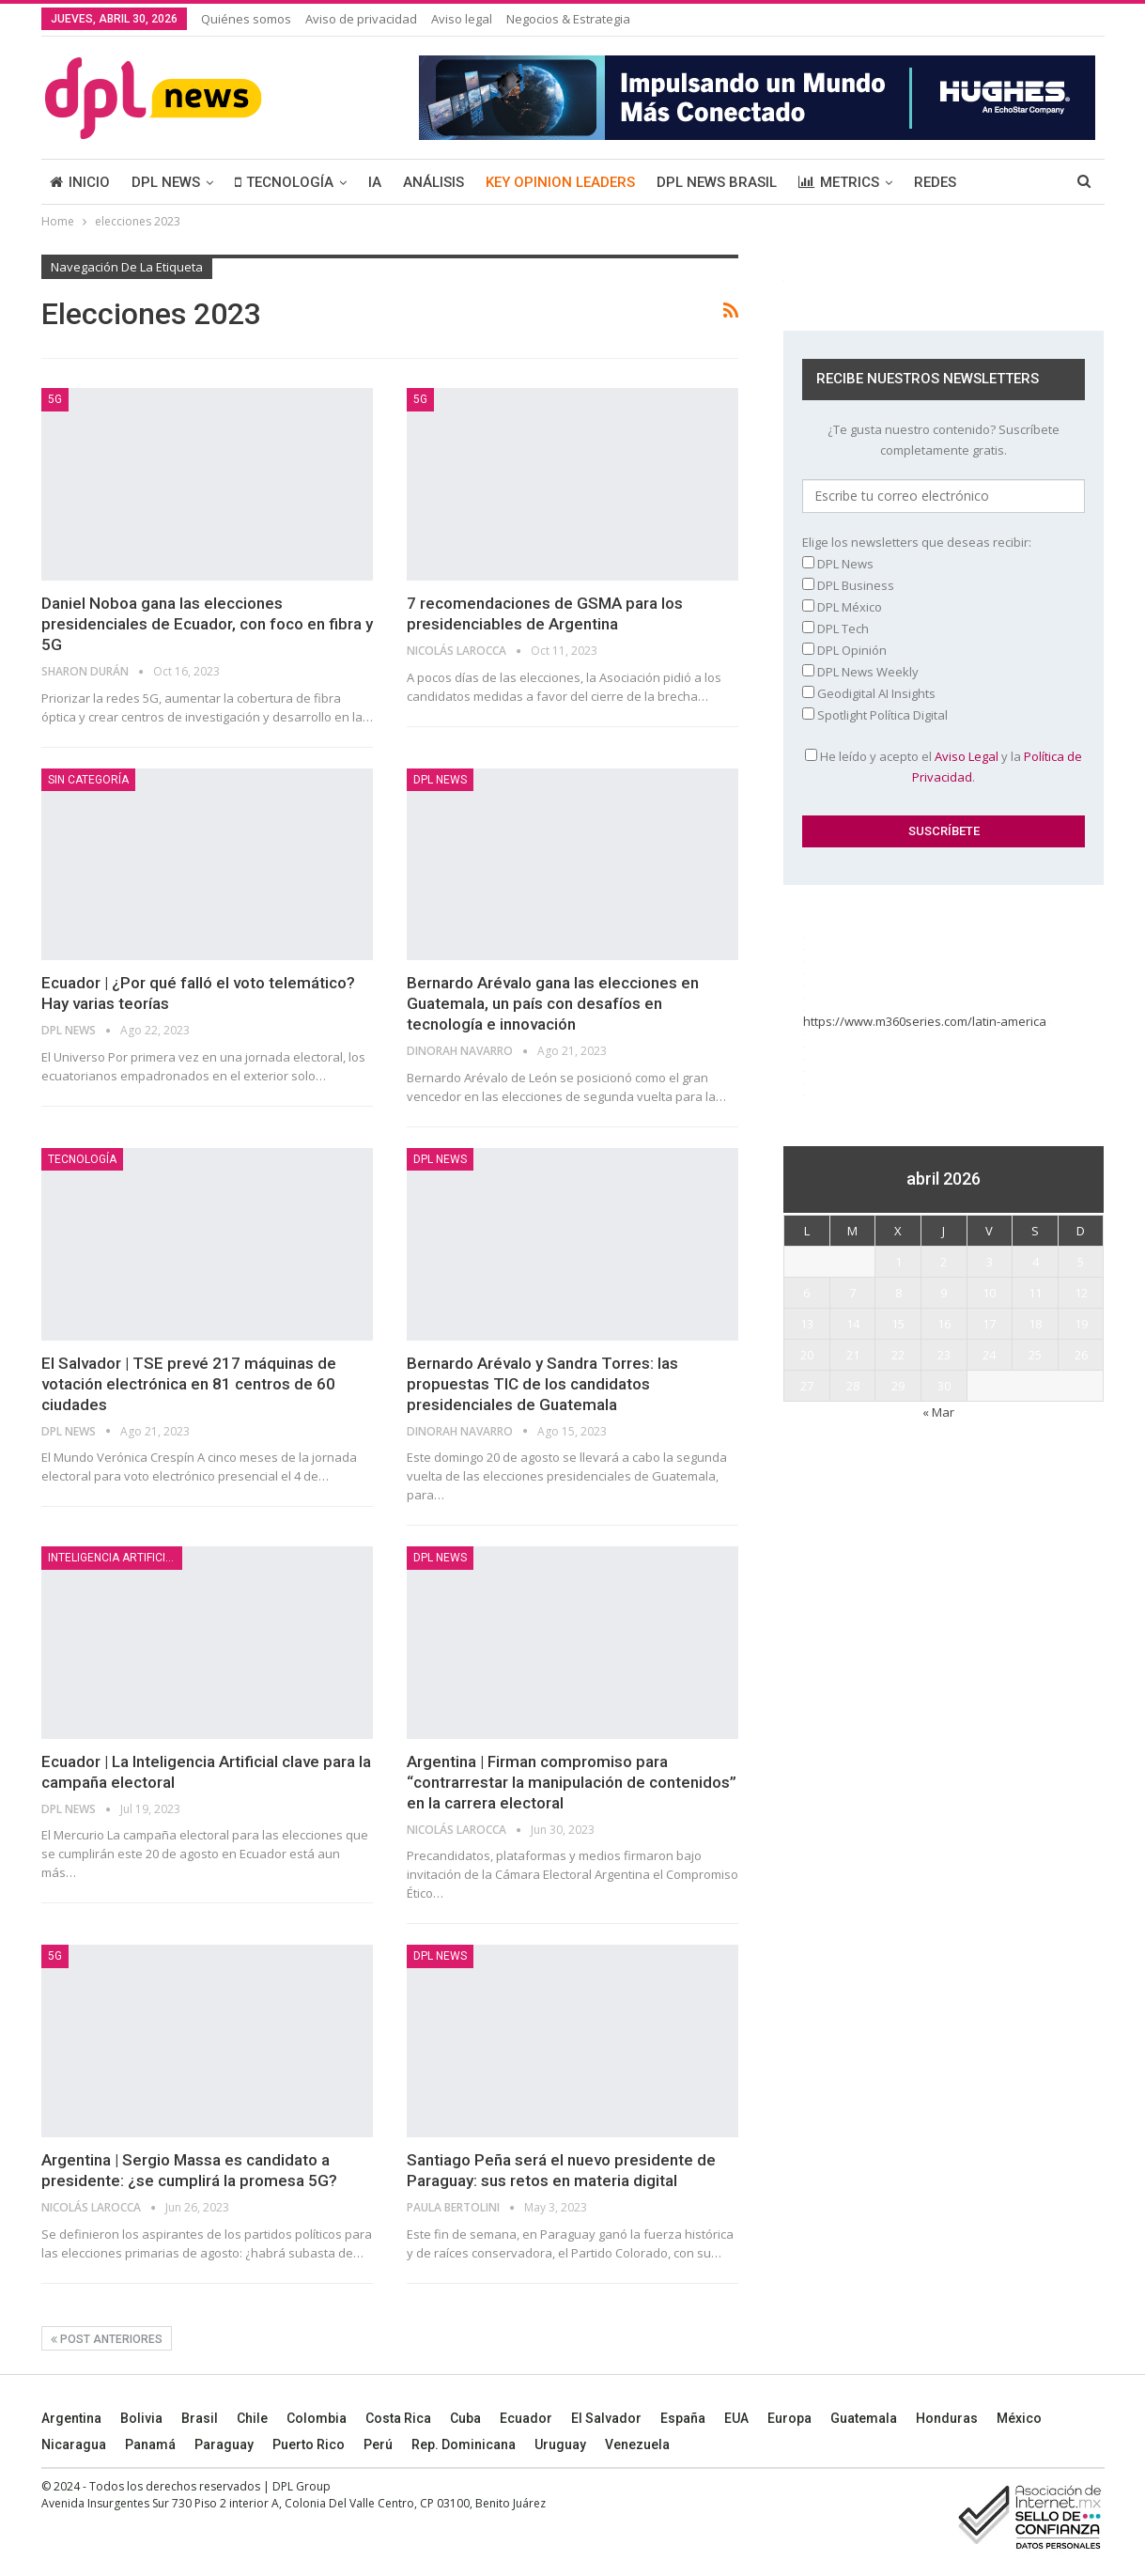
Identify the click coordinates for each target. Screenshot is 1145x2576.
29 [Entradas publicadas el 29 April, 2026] (898, 1385)
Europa (789, 2418)
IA (374, 182)
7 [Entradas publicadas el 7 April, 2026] (852, 1292)
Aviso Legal (966, 756)
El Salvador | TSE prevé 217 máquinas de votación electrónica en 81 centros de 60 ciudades (188, 1384)
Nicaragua (73, 2444)
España (682, 2418)
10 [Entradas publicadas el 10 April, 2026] (989, 1292)
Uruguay (560, 2444)
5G (55, 399)
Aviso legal (461, 18)
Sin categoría (88, 779)
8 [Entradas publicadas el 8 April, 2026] (898, 1292)
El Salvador (606, 2418)
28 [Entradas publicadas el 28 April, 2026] (852, 1385)
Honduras (947, 2418)
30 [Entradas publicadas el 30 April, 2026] (944, 1385)
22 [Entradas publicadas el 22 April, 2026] (898, 1354)
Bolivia (141, 2418)
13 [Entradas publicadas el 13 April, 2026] (806, 1323)
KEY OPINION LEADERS (560, 182)
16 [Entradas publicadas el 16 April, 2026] (944, 1323)
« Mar (938, 1412)
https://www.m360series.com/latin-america (926, 1021)
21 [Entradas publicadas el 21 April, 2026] (852, 1354)
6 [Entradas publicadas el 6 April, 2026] (806, 1292)
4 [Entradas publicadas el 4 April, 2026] (1035, 1261)
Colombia (316, 2418)
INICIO (80, 182)
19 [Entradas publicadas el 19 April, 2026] (1081, 1323)
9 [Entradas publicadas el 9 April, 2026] (943, 1292)
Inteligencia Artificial (113, 1557)
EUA (736, 2418)
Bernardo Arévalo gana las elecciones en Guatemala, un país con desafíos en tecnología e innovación (553, 1003)
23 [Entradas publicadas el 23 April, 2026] (944, 1354)
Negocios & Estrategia (568, 18)
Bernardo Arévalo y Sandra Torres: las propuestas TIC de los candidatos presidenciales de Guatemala (542, 1384)
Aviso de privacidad (361, 18)
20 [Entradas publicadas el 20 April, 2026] (806, 1354)
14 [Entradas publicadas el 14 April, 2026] (852, 1323)
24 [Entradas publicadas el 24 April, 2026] (989, 1354)
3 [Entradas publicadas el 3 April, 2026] (989, 1261)
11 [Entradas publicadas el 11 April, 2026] (1035, 1292)
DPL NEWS (166, 182)
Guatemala (863, 2418)
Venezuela (637, 2444)
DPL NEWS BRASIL (717, 182)
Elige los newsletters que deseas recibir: (916, 542)
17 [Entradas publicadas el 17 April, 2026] (989, 1323)
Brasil (199, 2418)
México (1019, 2418)
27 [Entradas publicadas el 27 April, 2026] (806, 1385)
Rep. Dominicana (463, 2444)
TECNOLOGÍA (284, 182)
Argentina (71, 2418)
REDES (935, 182)
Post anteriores (106, 2339)
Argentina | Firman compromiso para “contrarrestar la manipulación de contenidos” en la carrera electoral (571, 1782)
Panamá (150, 2444)
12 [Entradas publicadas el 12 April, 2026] (1081, 1292)
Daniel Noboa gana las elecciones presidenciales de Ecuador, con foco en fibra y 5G (207, 624)
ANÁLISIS (433, 182)
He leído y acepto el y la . (943, 766)
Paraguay (224, 2444)
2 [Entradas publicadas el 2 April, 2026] (943, 1261)
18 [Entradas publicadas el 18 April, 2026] (1035, 1323)
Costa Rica (398, 2418)
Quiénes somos (246, 18)
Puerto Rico (308, 2444)
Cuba (465, 2418)
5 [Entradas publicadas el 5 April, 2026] (1080, 1261)
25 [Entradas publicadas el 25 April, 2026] (1035, 1354)
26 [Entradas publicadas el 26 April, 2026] (1081, 1354)
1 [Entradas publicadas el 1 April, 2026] (898, 1261)
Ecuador (526, 2418)
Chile (252, 2418)
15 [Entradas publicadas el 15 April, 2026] (898, 1323)
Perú (378, 2444)
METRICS (838, 182)
